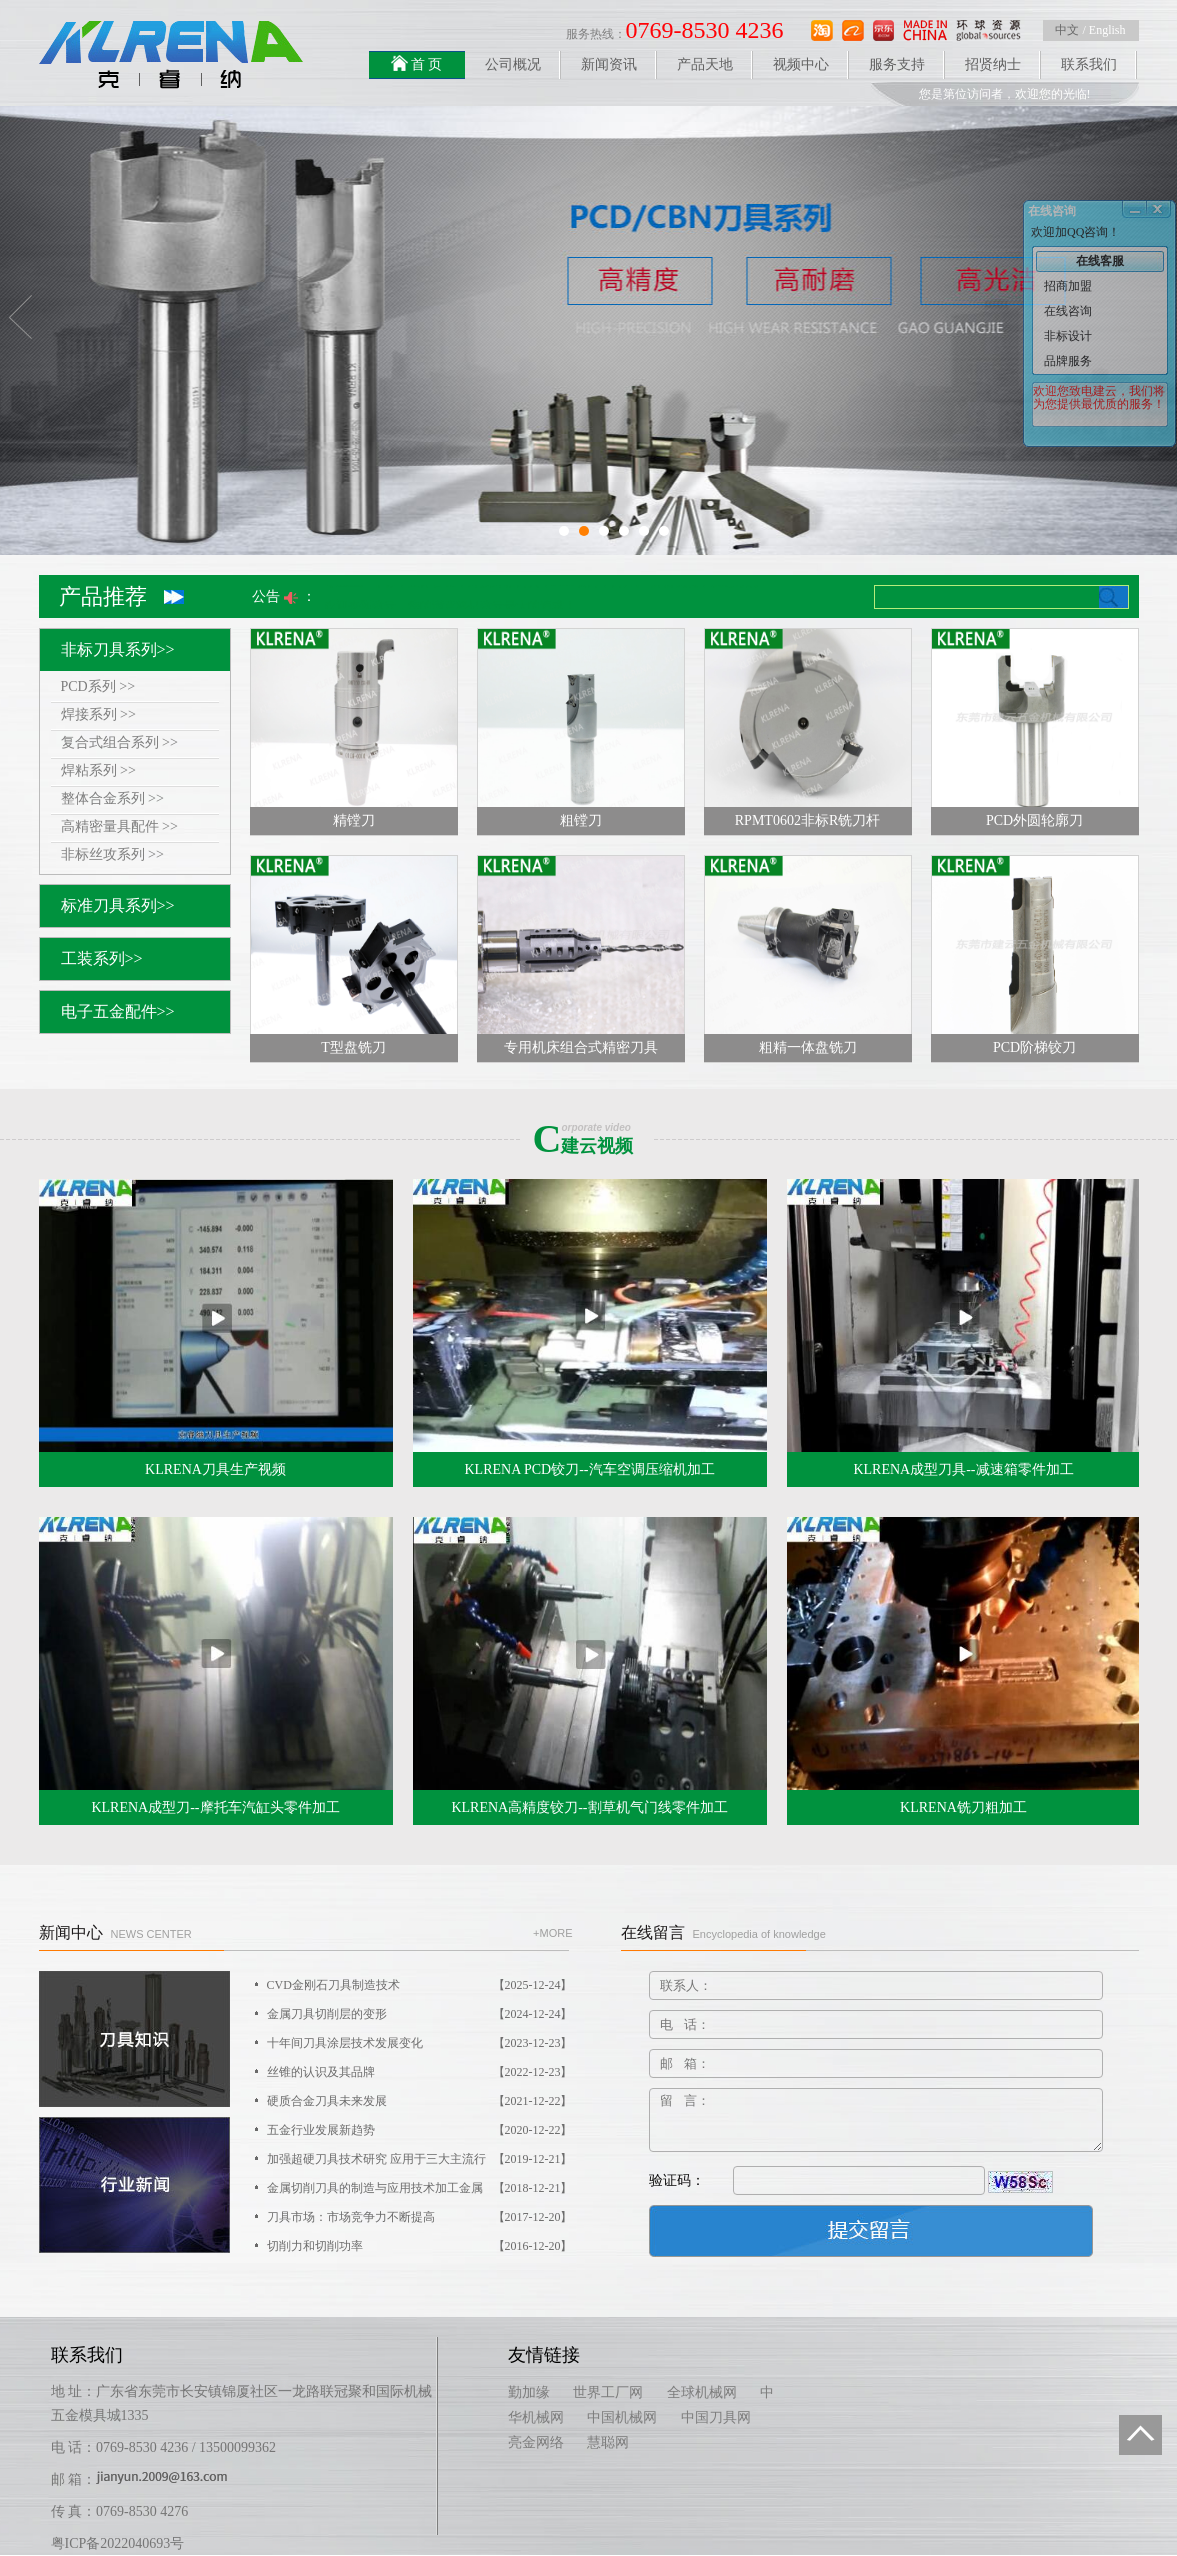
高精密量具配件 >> (119, 826)
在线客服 (1100, 261)
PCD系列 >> (98, 686)
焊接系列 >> (98, 714)
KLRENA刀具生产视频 (215, 1469)
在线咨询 (1068, 311)
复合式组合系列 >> (119, 742)
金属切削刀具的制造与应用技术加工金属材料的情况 (420, 2188)
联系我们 (1089, 64)
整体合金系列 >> (112, 798)
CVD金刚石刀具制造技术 (420, 1985)
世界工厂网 (608, 2392)
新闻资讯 (609, 64)
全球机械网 (702, 2392)
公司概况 (513, 64)
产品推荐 (103, 596)
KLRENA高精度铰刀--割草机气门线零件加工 (589, 1807)
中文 (1067, 30)
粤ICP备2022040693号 (118, 2543)
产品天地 (705, 64)
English (1107, 30)
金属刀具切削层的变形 (420, 2014)
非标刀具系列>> (118, 649)
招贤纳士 (993, 64)
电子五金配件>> (118, 1011)
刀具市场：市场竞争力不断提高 (420, 2217)
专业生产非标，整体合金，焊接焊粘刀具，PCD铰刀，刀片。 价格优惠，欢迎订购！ (547, 587)
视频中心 (801, 64)
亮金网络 (536, 2442)
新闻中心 (115, 1932)
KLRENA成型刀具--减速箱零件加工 (963, 1469)
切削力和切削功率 (420, 2246)
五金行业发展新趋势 (420, 2130)
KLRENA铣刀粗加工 (963, 1807)
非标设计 (1068, 336)
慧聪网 (608, 2442)
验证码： (677, 2180)
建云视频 (593, 1139)
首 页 (417, 63)
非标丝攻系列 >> (112, 854)
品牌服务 (1068, 361)
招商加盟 (1068, 286)
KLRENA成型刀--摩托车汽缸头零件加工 (215, 1807)
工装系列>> (102, 958)
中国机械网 (622, 2417)
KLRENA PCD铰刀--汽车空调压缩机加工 (589, 1469)
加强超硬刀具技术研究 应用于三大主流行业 (420, 2159)
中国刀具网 (716, 2417)
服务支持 (897, 64)
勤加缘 (529, 2392)
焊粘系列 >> (98, 770)
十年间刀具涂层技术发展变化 (420, 2043)
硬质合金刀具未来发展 (420, 2101)
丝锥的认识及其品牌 (420, 2072)
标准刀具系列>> (118, 905)
